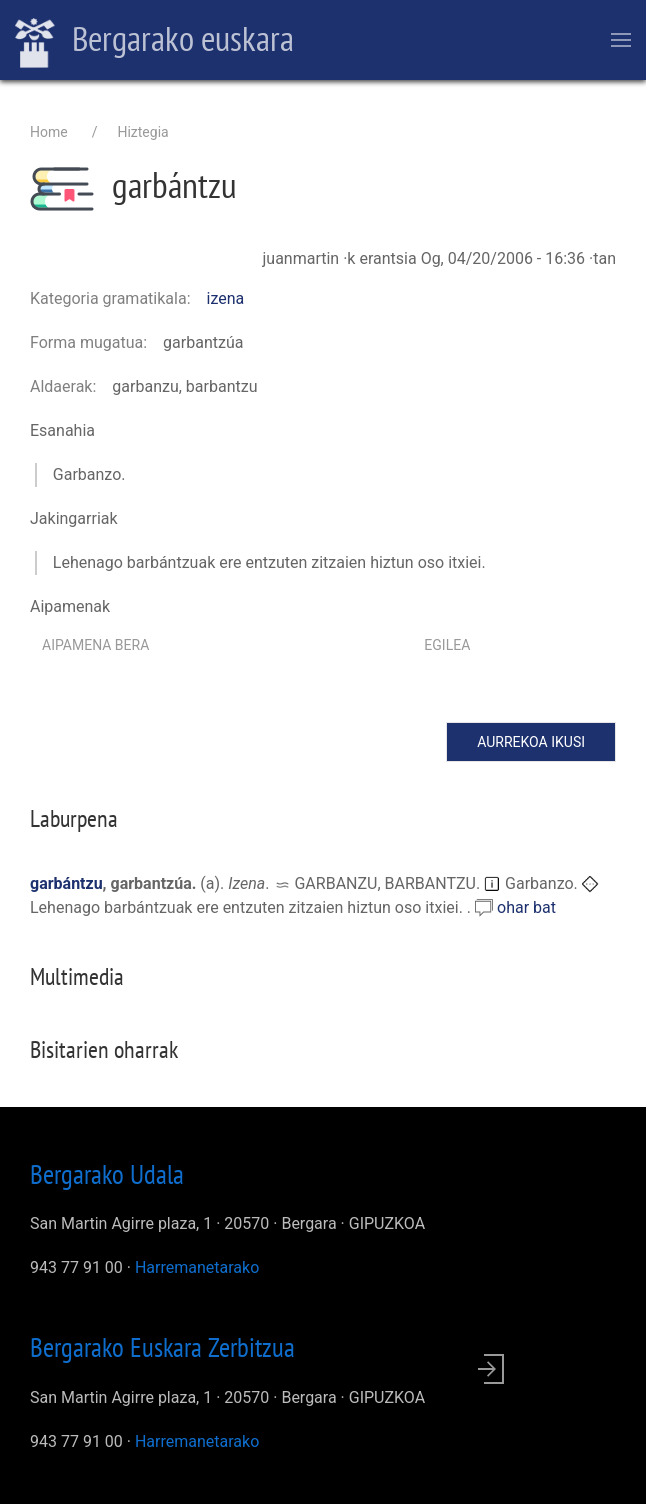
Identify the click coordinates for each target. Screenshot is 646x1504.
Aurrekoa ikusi (531, 742)
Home (49, 132)
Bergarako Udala (107, 1174)
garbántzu (66, 883)
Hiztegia (142, 132)
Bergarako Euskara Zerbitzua (162, 1347)
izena (226, 298)
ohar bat (526, 907)
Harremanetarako (197, 1267)
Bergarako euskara (154, 41)
